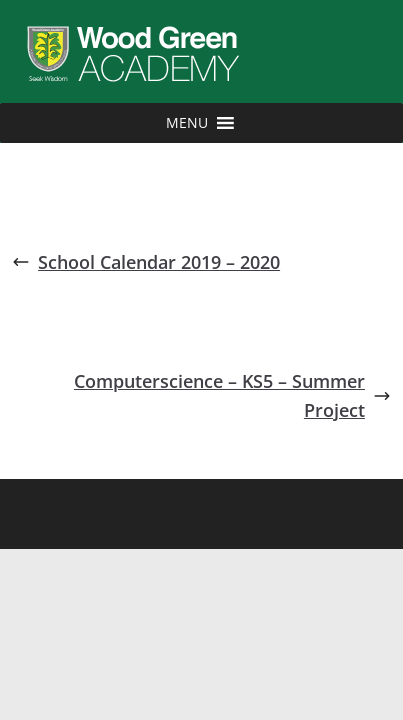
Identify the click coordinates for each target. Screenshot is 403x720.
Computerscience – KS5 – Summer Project (232, 395)
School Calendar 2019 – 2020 (146, 262)
